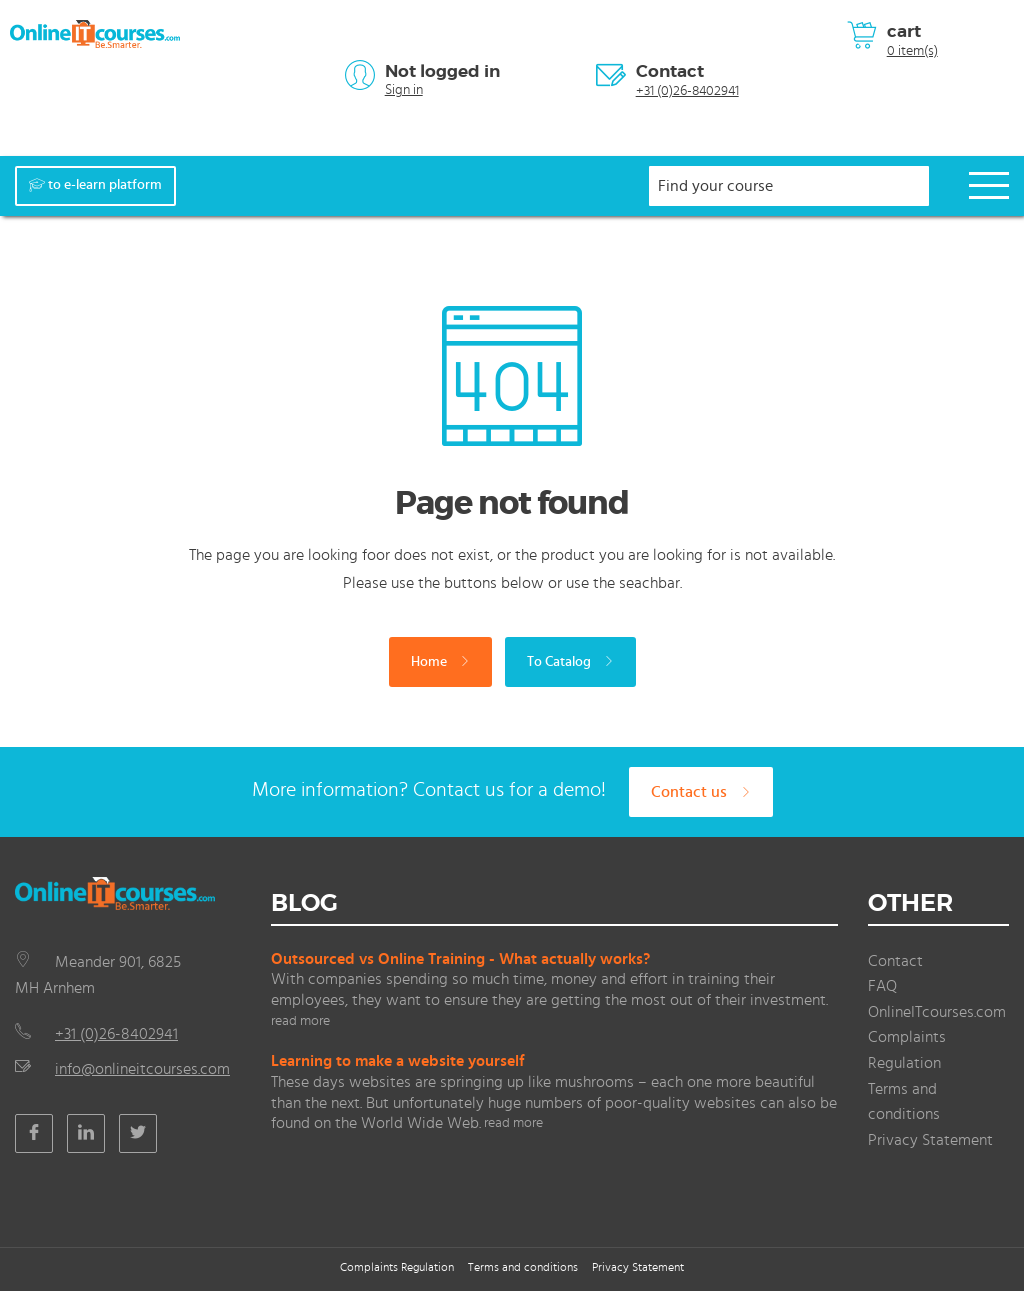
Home (440, 662)
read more (300, 1021)
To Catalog (570, 662)
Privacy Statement (930, 1140)
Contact (670, 71)
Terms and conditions (523, 1267)
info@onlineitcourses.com (142, 1069)
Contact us (701, 792)
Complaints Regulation (397, 1267)
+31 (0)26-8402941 (687, 91)
